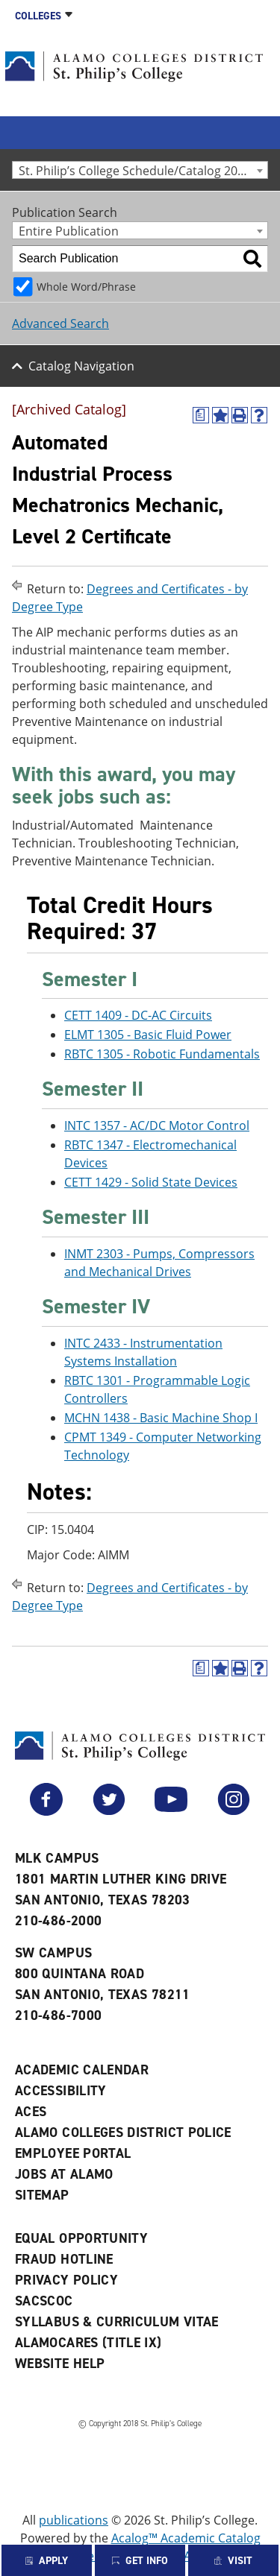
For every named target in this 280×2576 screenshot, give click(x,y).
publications (73, 2520)
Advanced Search (60, 323)
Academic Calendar (82, 2070)
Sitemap (42, 2195)
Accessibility (61, 2091)
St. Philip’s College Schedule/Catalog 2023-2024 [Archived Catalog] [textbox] (143, 170)
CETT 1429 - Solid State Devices (150, 1182)
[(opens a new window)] (201, 415)
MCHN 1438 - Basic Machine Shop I (161, 1417)
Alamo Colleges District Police (123, 2132)
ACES (30, 2112)
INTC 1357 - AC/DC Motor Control (156, 1125)
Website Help (60, 2364)
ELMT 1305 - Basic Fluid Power (147, 1034)
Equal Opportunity (81, 2238)
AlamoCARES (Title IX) (88, 2343)
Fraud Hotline (64, 2259)
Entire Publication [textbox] (69, 231)
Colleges (38, 16)
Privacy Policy (66, 2280)
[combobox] (140, 170)
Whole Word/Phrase (86, 287)
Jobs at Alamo (64, 2174)
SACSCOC (44, 2301)
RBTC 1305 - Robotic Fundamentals (162, 1054)
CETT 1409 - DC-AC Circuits (138, 1015)
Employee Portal (73, 2153)
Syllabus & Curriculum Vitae (117, 2322)
